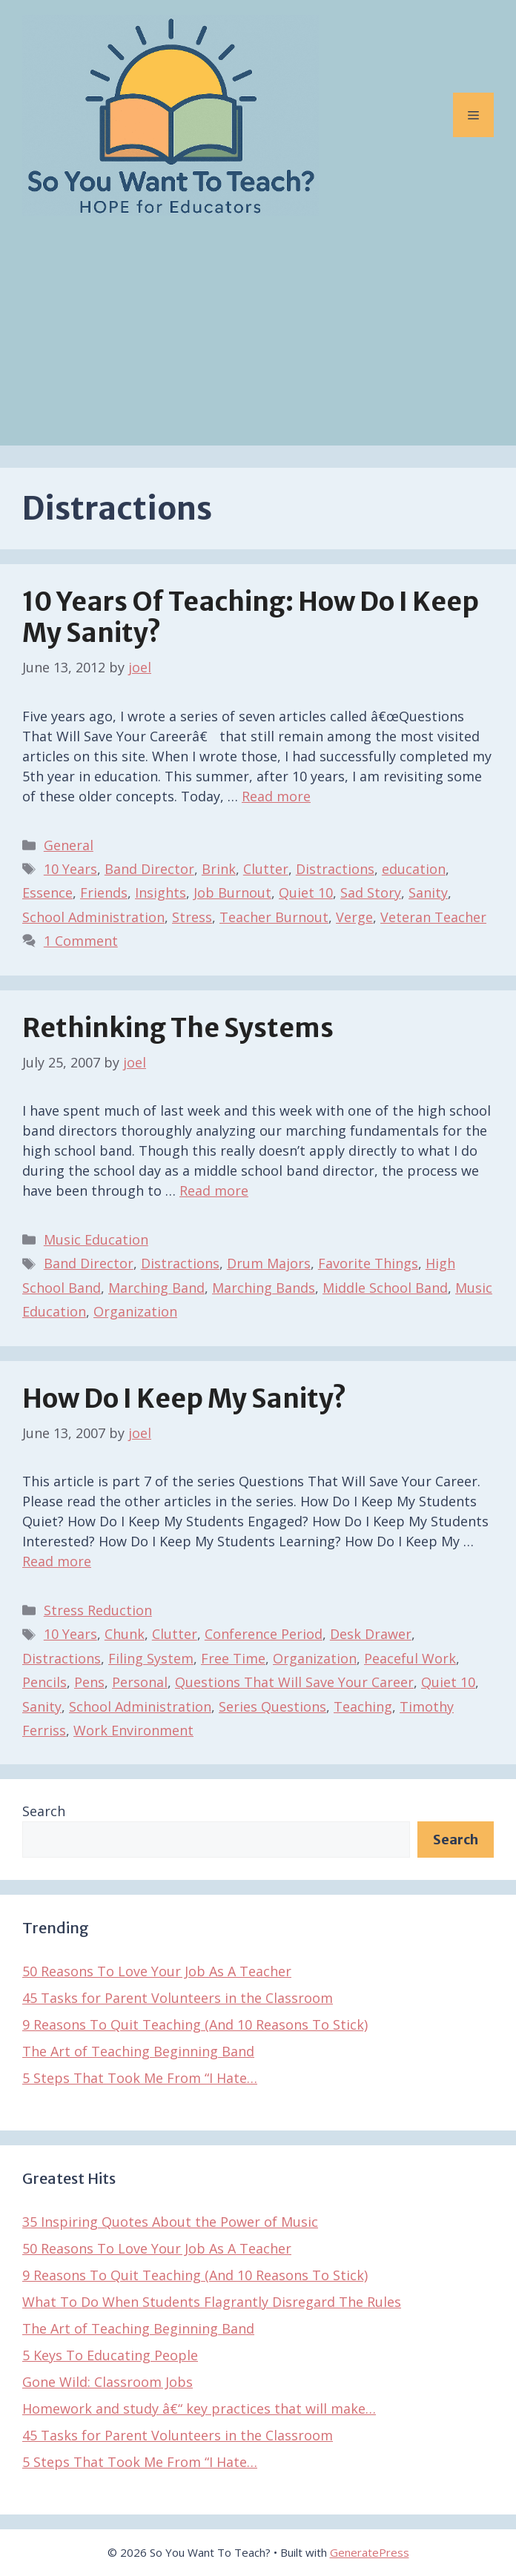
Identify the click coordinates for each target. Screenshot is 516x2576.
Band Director (149, 869)
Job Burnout (232, 892)
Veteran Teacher (433, 917)
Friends (104, 892)
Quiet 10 (306, 892)
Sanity (428, 892)
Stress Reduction (98, 1610)
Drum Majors (269, 1263)
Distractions (335, 869)
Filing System (151, 1658)
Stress (192, 917)
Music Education (96, 1239)
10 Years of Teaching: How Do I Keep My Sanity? (250, 617)
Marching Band (156, 1288)
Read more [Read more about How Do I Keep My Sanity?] (56, 1561)
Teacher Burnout (273, 917)
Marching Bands (263, 1288)
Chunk (125, 1634)
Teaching (363, 1706)
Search (43, 1811)
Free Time (233, 1658)
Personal (140, 1682)
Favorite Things (368, 1263)
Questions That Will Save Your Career (294, 1682)
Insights (160, 892)
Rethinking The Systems (178, 1028)
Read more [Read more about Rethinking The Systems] (213, 1190)
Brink (219, 869)
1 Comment (81, 941)
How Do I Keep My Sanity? (184, 1399)
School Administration (93, 917)
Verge (354, 917)
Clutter (265, 869)
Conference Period (263, 1634)
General (68, 845)
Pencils (44, 1682)
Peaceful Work (410, 1658)
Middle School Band (385, 1288)
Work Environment (133, 1730)
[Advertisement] (258, 342)
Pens (89, 1682)
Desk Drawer (370, 1634)
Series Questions (272, 1706)
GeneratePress (369, 2552)
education (414, 869)
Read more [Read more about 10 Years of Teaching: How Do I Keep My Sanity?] (276, 796)
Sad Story (370, 892)
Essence (47, 892)
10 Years (70, 869)
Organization (135, 1311)
